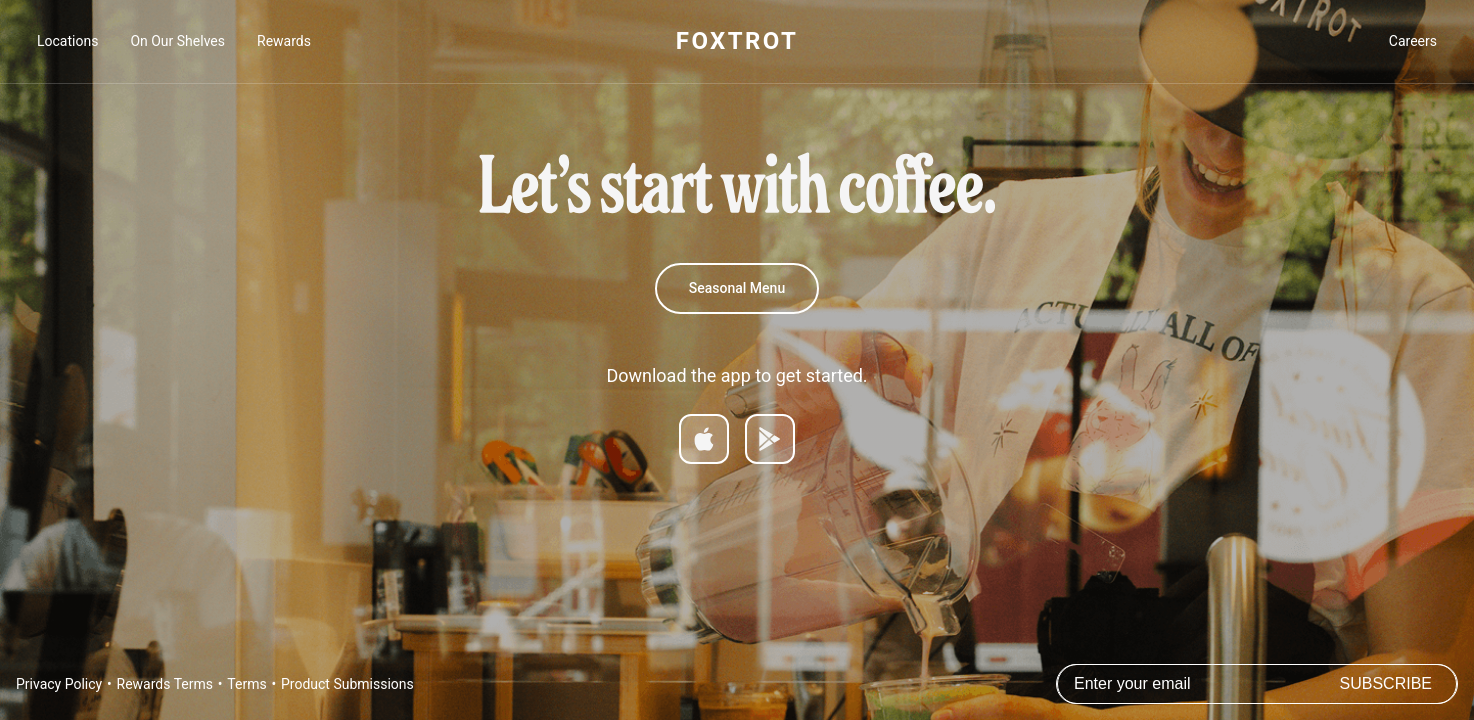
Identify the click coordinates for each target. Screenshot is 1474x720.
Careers (1413, 41)
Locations (67, 41)
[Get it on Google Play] (770, 439)
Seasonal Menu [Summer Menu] (737, 288)
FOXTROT (737, 41)
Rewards (284, 41)
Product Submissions (347, 684)
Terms (246, 684)
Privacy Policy (59, 684)
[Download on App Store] (704, 439)
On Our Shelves (177, 41)
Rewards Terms (165, 684)
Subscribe (1386, 683)
